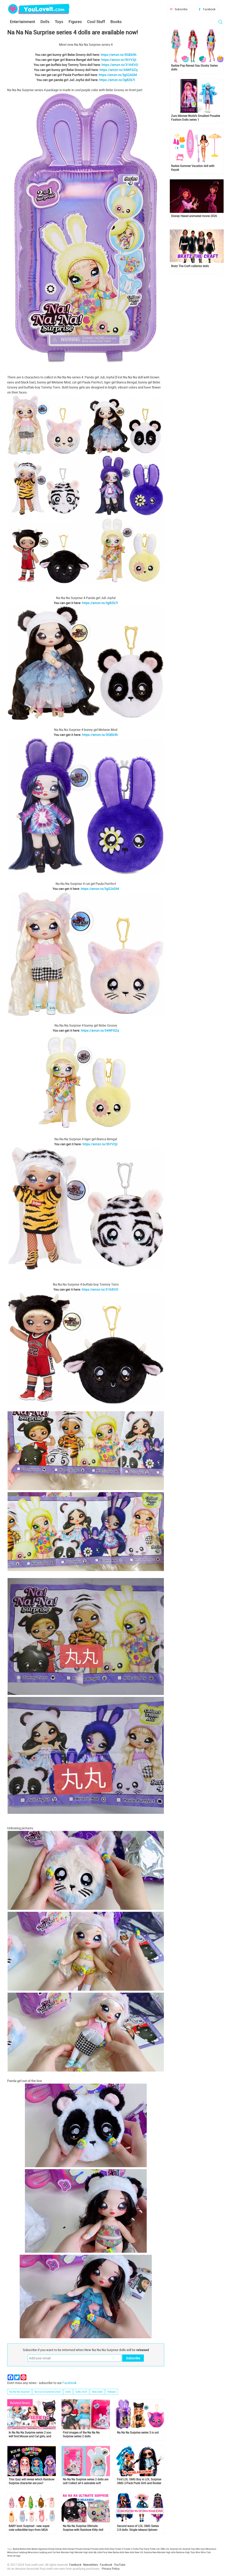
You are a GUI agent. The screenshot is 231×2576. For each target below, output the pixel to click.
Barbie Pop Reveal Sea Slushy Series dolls (194, 67)
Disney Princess (75, 2548)
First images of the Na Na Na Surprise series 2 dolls (81, 2434)
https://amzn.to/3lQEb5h (118, 54)
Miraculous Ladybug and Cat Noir (44, 2552)
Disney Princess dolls (93, 2548)
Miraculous (210, 2548)
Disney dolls (61, 2548)
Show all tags (13, 2555)
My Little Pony (100, 2552)
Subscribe (181, 9)
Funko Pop (138, 2548)
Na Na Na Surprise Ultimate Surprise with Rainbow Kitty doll (83, 2528)
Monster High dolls (84, 2552)
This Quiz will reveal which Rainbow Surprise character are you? (31, 2481)
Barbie (16, 2548)
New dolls (97, 2391)
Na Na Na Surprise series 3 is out (138, 2432)
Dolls (44, 21)
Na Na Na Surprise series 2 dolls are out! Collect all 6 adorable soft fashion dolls (85, 2481)
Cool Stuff (96, 21)
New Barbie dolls (116, 2552)
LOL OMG (160, 2548)
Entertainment (22, 21)
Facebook (209, 9)
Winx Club (206, 2552)
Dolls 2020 (81, 2391)
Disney (51, 2548)
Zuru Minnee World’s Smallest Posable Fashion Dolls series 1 (195, 118)
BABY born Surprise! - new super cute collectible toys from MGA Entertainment (29, 2528)
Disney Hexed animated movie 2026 (194, 216)
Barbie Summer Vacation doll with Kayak (192, 168)
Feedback (75, 2565)
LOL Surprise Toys (186, 2548)
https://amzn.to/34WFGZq (119, 70)
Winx (197, 2552)
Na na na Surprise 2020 (47, 2391)
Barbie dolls (25, 2548)
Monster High (67, 2552)
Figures (75, 21)
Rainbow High (183, 2552)
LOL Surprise (172, 2548)
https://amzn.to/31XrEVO (120, 64)
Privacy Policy (111, 2569)
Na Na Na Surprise (19, 2391)
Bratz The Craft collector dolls (190, 266)
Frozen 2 (128, 2548)
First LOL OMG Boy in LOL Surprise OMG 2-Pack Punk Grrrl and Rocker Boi (139, 2481)
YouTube (119, 2565)
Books (116, 21)
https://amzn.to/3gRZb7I (117, 80)
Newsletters (90, 2565)
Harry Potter (150, 2548)
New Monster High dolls (164, 2552)
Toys (59, 21)
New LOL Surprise (143, 2552)
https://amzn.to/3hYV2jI (118, 59)
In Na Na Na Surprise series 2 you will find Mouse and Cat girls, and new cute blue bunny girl (30, 2434)
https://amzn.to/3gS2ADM (118, 75)
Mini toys (200, 2548)
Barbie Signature (40, 2548)
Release (111, 2391)
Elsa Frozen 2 (116, 2548)
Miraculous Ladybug (17, 2552)
